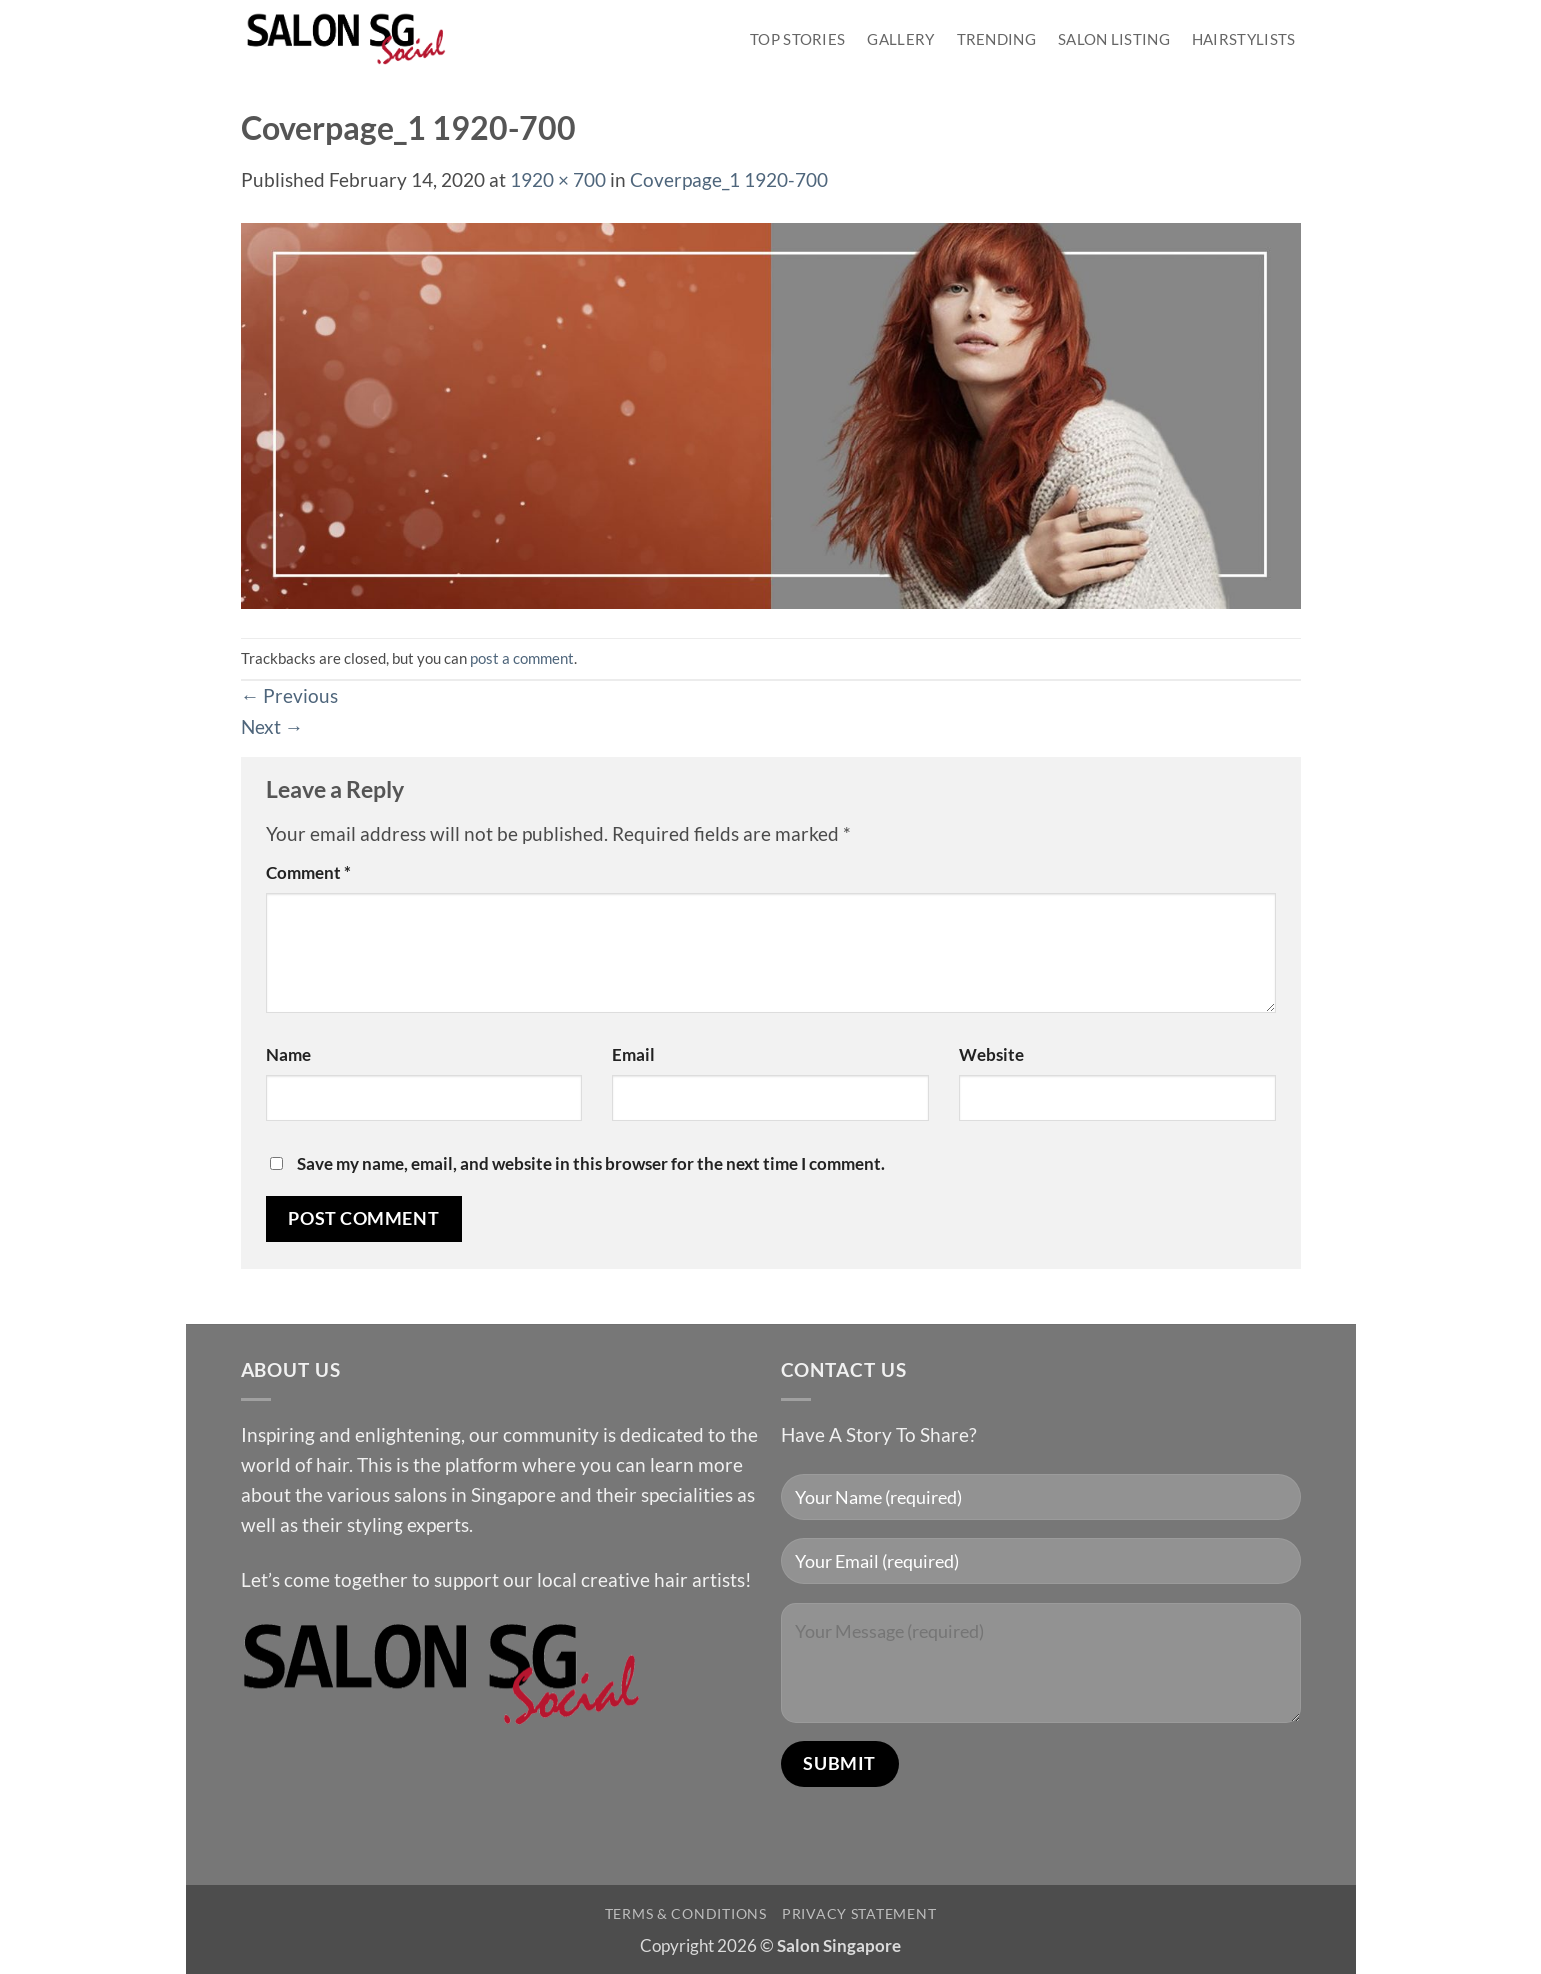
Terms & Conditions (686, 1913)
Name (288, 1054)
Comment (308, 872)
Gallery (900, 39)
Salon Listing (1114, 39)
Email (633, 1054)
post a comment (522, 658)
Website (991, 1054)
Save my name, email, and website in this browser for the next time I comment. (591, 1163)
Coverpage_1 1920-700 (729, 179)
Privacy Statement (859, 1913)
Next (272, 726)
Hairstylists (1244, 39)
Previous (290, 695)
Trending (996, 39)
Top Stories (797, 39)
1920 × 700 (558, 179)
